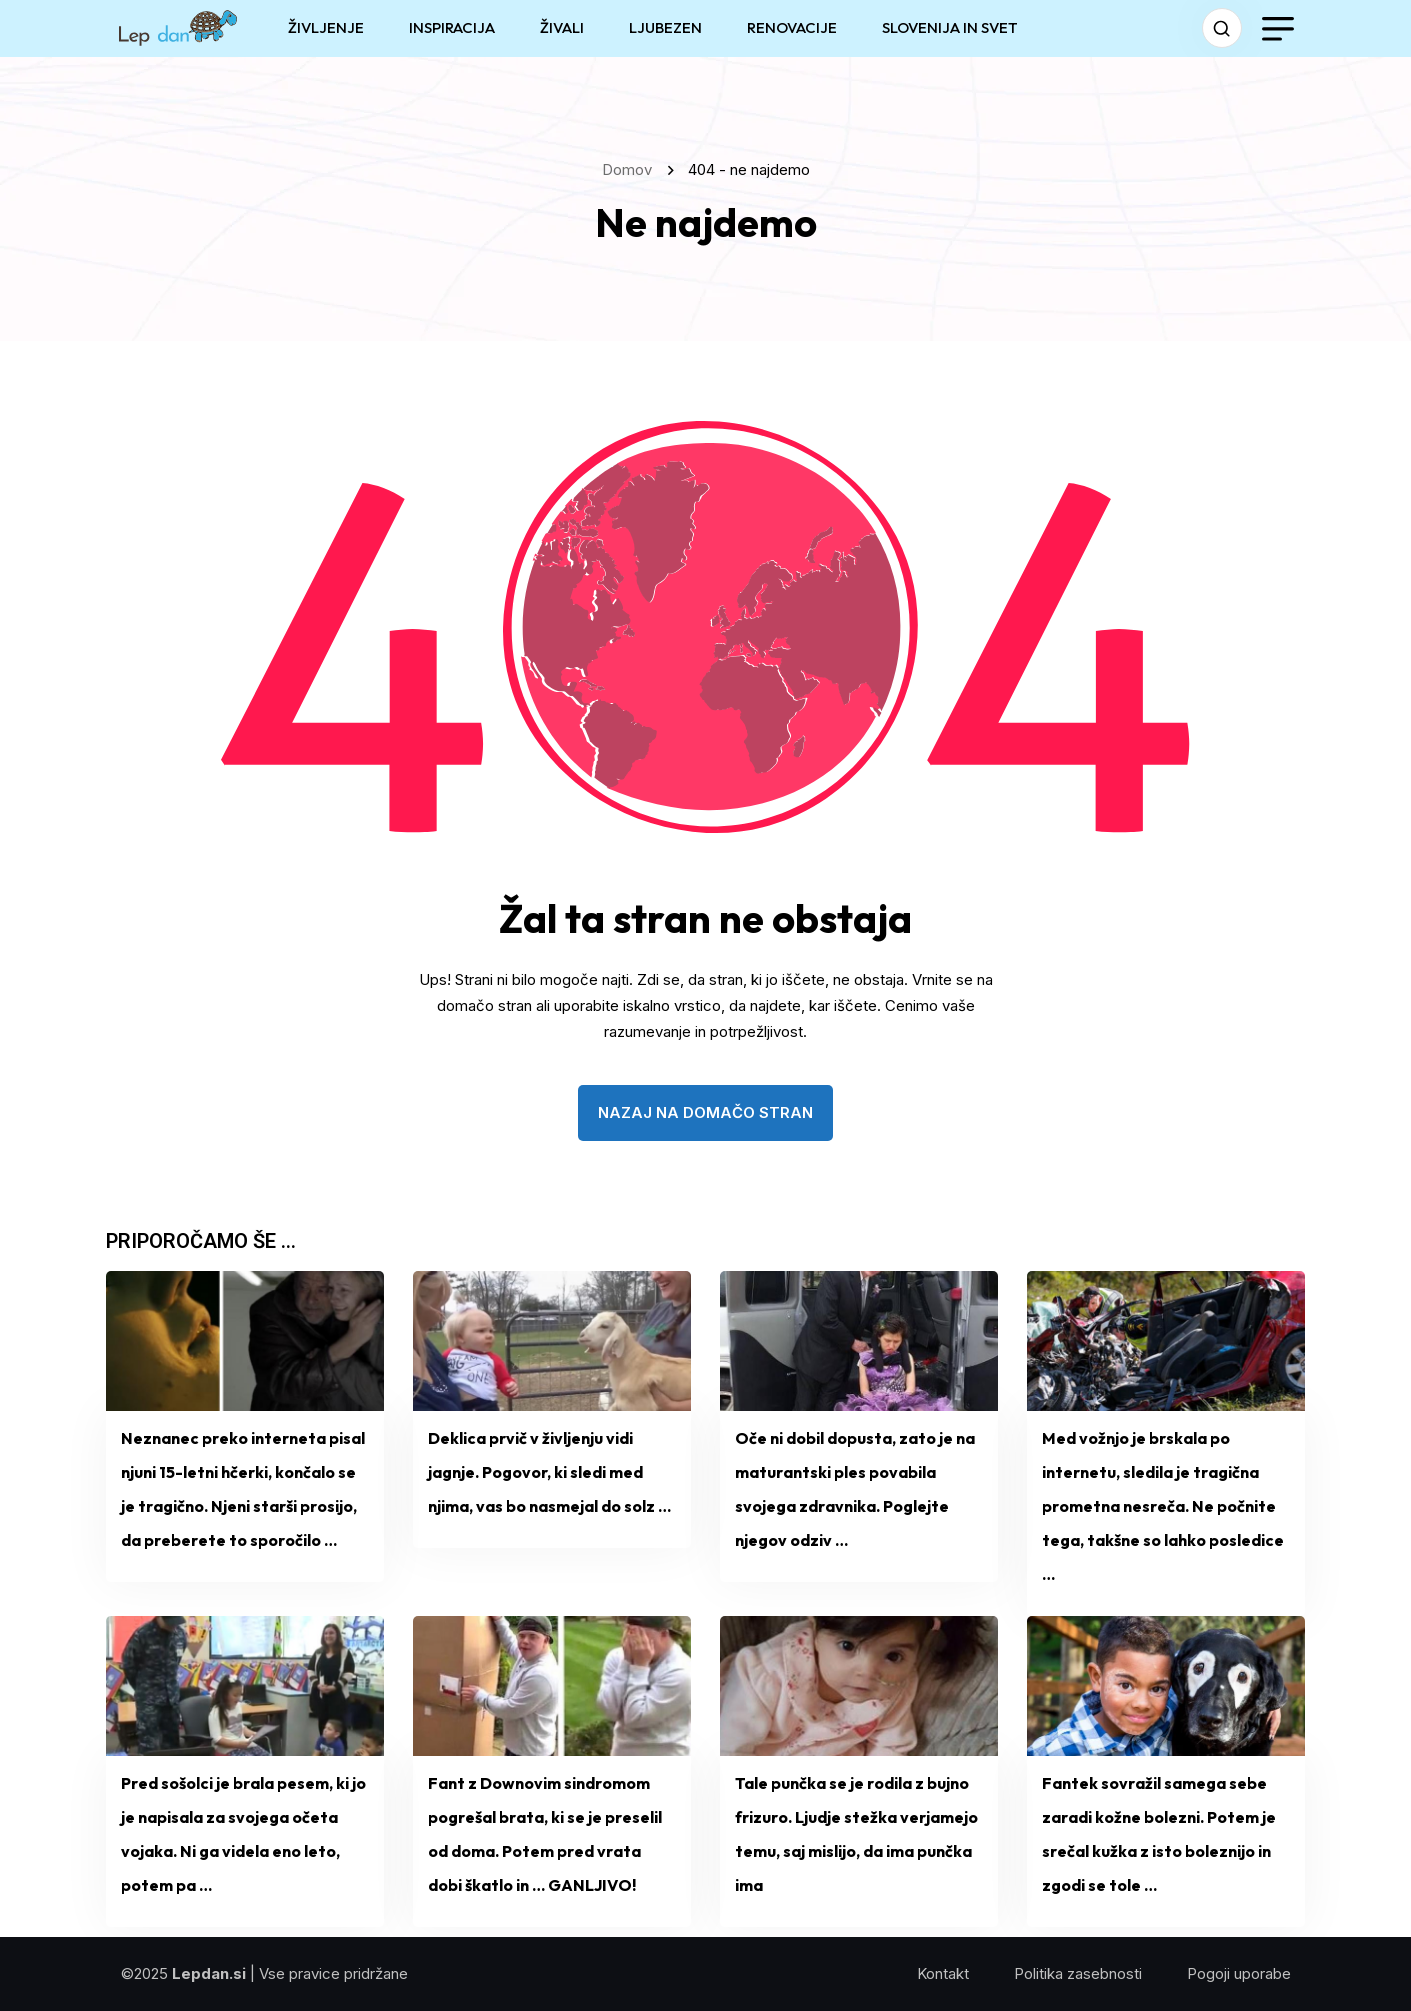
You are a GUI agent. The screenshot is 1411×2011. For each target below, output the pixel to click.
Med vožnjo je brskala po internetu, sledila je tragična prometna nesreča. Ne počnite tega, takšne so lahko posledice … (1163, 1506)
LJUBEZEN (665, 27)
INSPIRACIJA (452, 27)
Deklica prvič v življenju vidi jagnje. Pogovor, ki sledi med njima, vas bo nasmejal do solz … (549, 1472)
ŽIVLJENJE (326, 27)
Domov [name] (631, 169)
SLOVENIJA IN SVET (950, 27)
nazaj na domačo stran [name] (705, 1112)
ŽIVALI (562, 27)
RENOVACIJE (792, 27)
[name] (178, 28)
